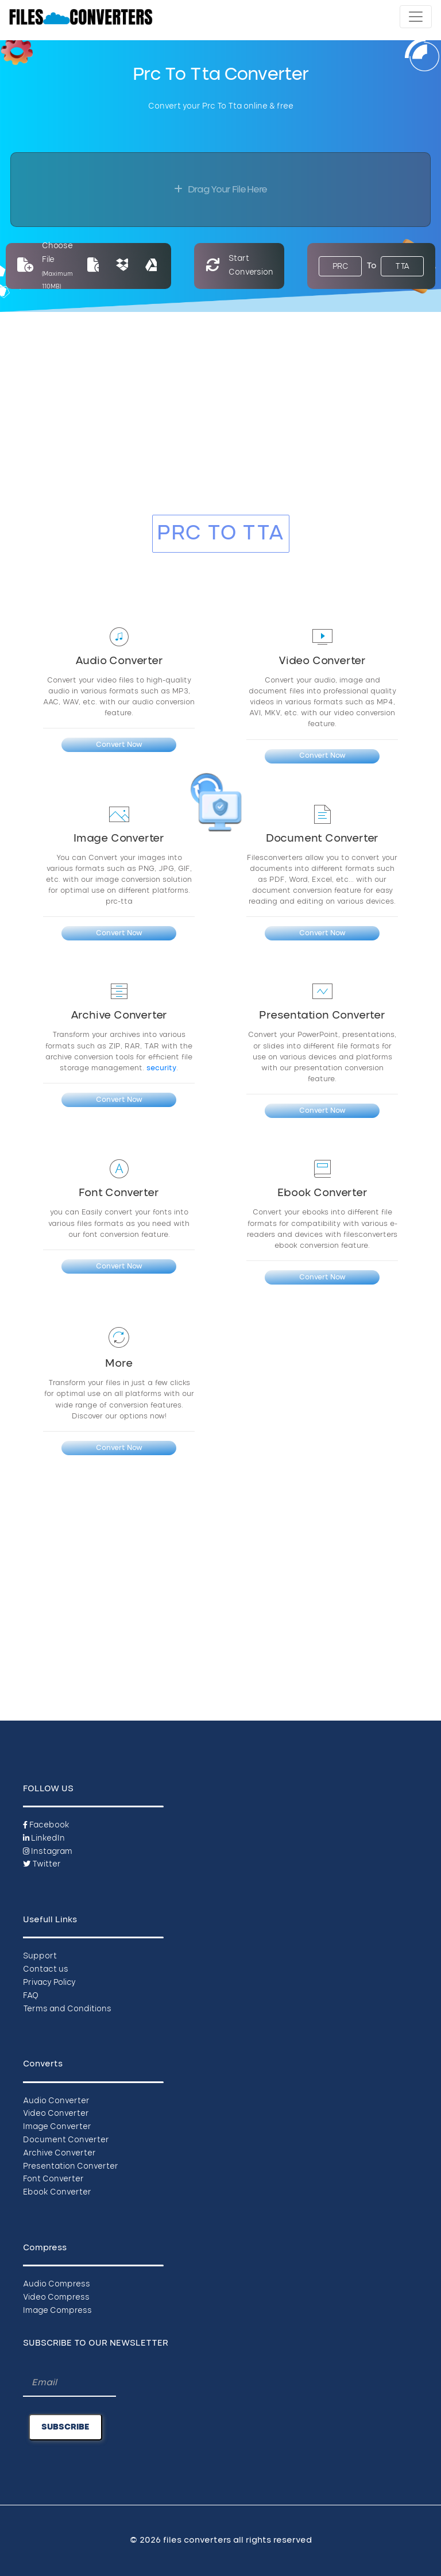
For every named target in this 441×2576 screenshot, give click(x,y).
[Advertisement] (220, 421)
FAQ (30, 1996)
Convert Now (119, 744)
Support (40, 1956)
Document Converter (66, 2140)
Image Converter (57, 2127)
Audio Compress (56, 2284)
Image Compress (57, 2311)
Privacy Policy (49, 1983)
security (161, 1068)
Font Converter (53, 2179)
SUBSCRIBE (65, 2427)
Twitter (42, 1864)
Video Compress (56, 2297)
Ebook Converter (57, 2192)
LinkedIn (44, 1838)
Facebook (46, 1825)
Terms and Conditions (67, 2009)
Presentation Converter (70, 2166)
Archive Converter (59, 2153)
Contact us (45, 1969)
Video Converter (56, 2114)
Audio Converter (56, 2101)
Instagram (47, 1852)
